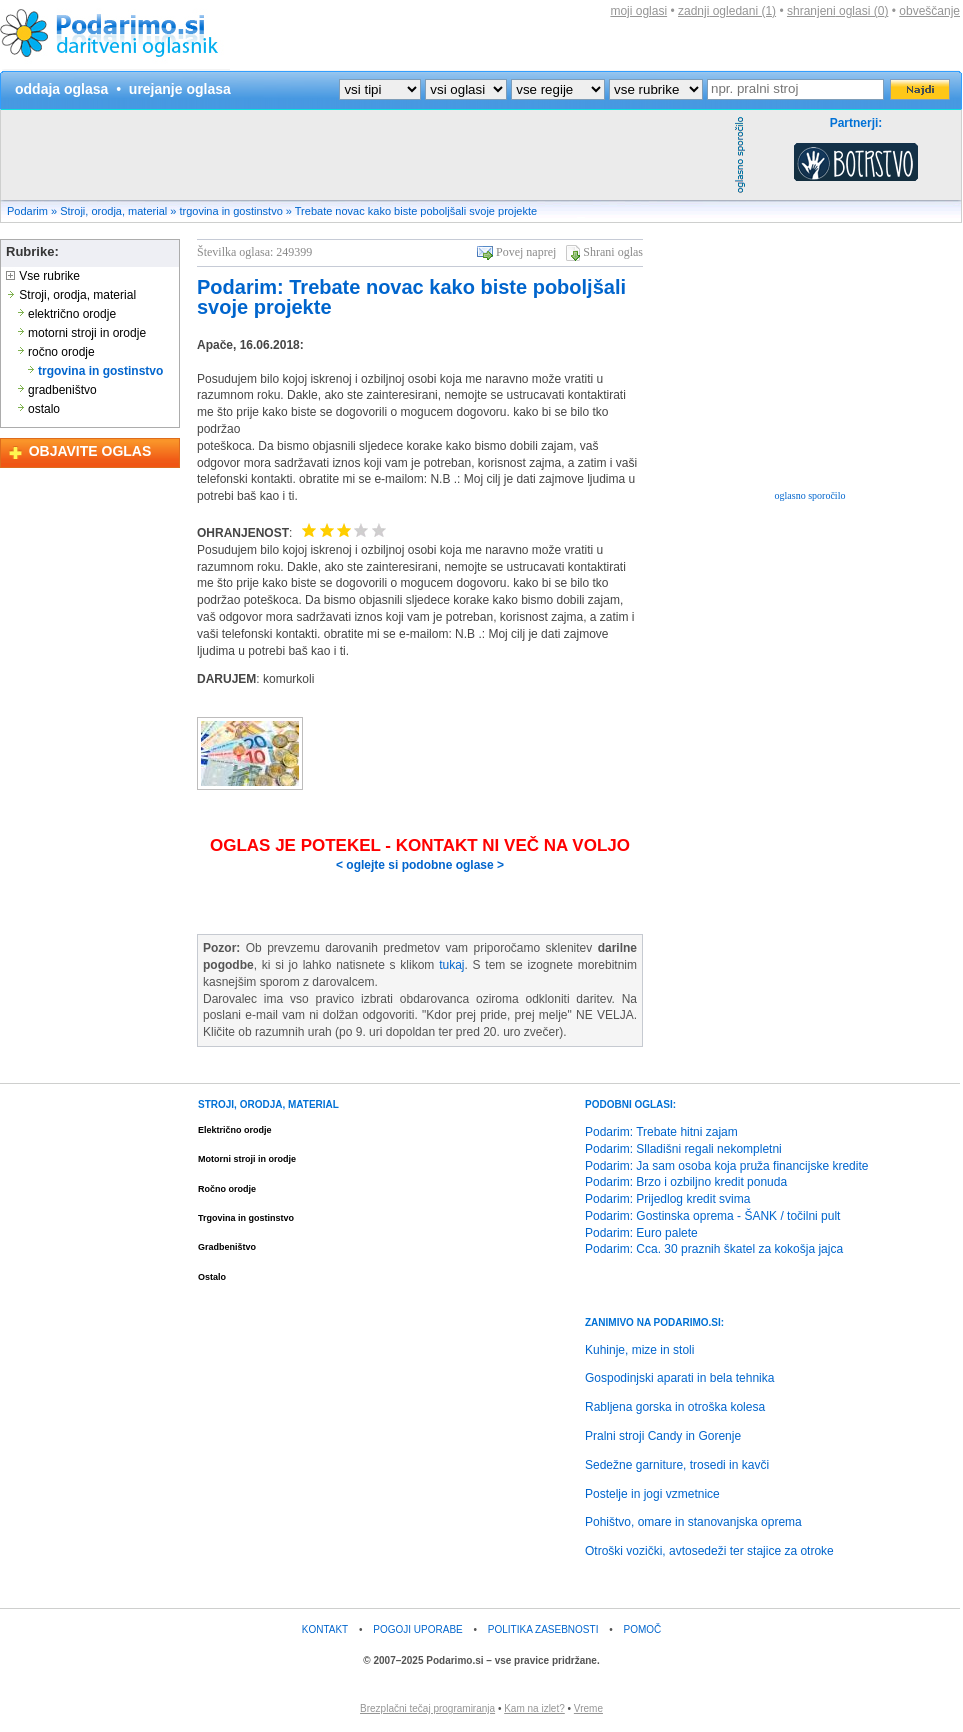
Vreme (588, 1708)
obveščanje (929, 11)
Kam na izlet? (534, 1708)
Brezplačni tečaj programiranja (427, 1708)
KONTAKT (325, 1629)
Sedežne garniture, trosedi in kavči (677, 1465)
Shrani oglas (613, 252)
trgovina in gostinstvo (230, 211)
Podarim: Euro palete (641, 1233)
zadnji (727, 11)
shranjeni (837, 11)
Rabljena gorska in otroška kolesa (675, 1407)
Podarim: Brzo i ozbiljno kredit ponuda (686, 1182)
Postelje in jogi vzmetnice (652, 1494)
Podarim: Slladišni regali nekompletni (683, 1149)
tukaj (451, 965)
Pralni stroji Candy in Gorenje (663, 1436)
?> (466, 89)
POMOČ (643, 1629)
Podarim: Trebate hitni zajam (661, 1132)
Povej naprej (526, 252)
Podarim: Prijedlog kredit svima (667, 1199)
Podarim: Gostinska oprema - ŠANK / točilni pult (712, 1216)
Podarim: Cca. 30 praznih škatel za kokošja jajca (714, 1249)
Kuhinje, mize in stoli (639, 1350)
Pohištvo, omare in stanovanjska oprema (693, 1522)
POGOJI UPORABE (417, 1629)
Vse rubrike (43, 276)
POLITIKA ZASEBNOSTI (543, 1629)
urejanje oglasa (180, 89)
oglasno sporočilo (810, 495)
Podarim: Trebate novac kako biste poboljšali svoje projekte (411, 297)
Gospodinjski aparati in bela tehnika (679, 1378)
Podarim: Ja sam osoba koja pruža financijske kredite (726, 1166)
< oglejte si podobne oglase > (420, 865)
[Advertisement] (365, 155)
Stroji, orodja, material (113, 211)
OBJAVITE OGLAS (90, 451)
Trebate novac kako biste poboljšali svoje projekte (416, 211)
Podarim (27, 211)
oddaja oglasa (61, 89)
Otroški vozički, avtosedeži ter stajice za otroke (709, 1551)
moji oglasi (638, 11)
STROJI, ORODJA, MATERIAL (268, 1104)
